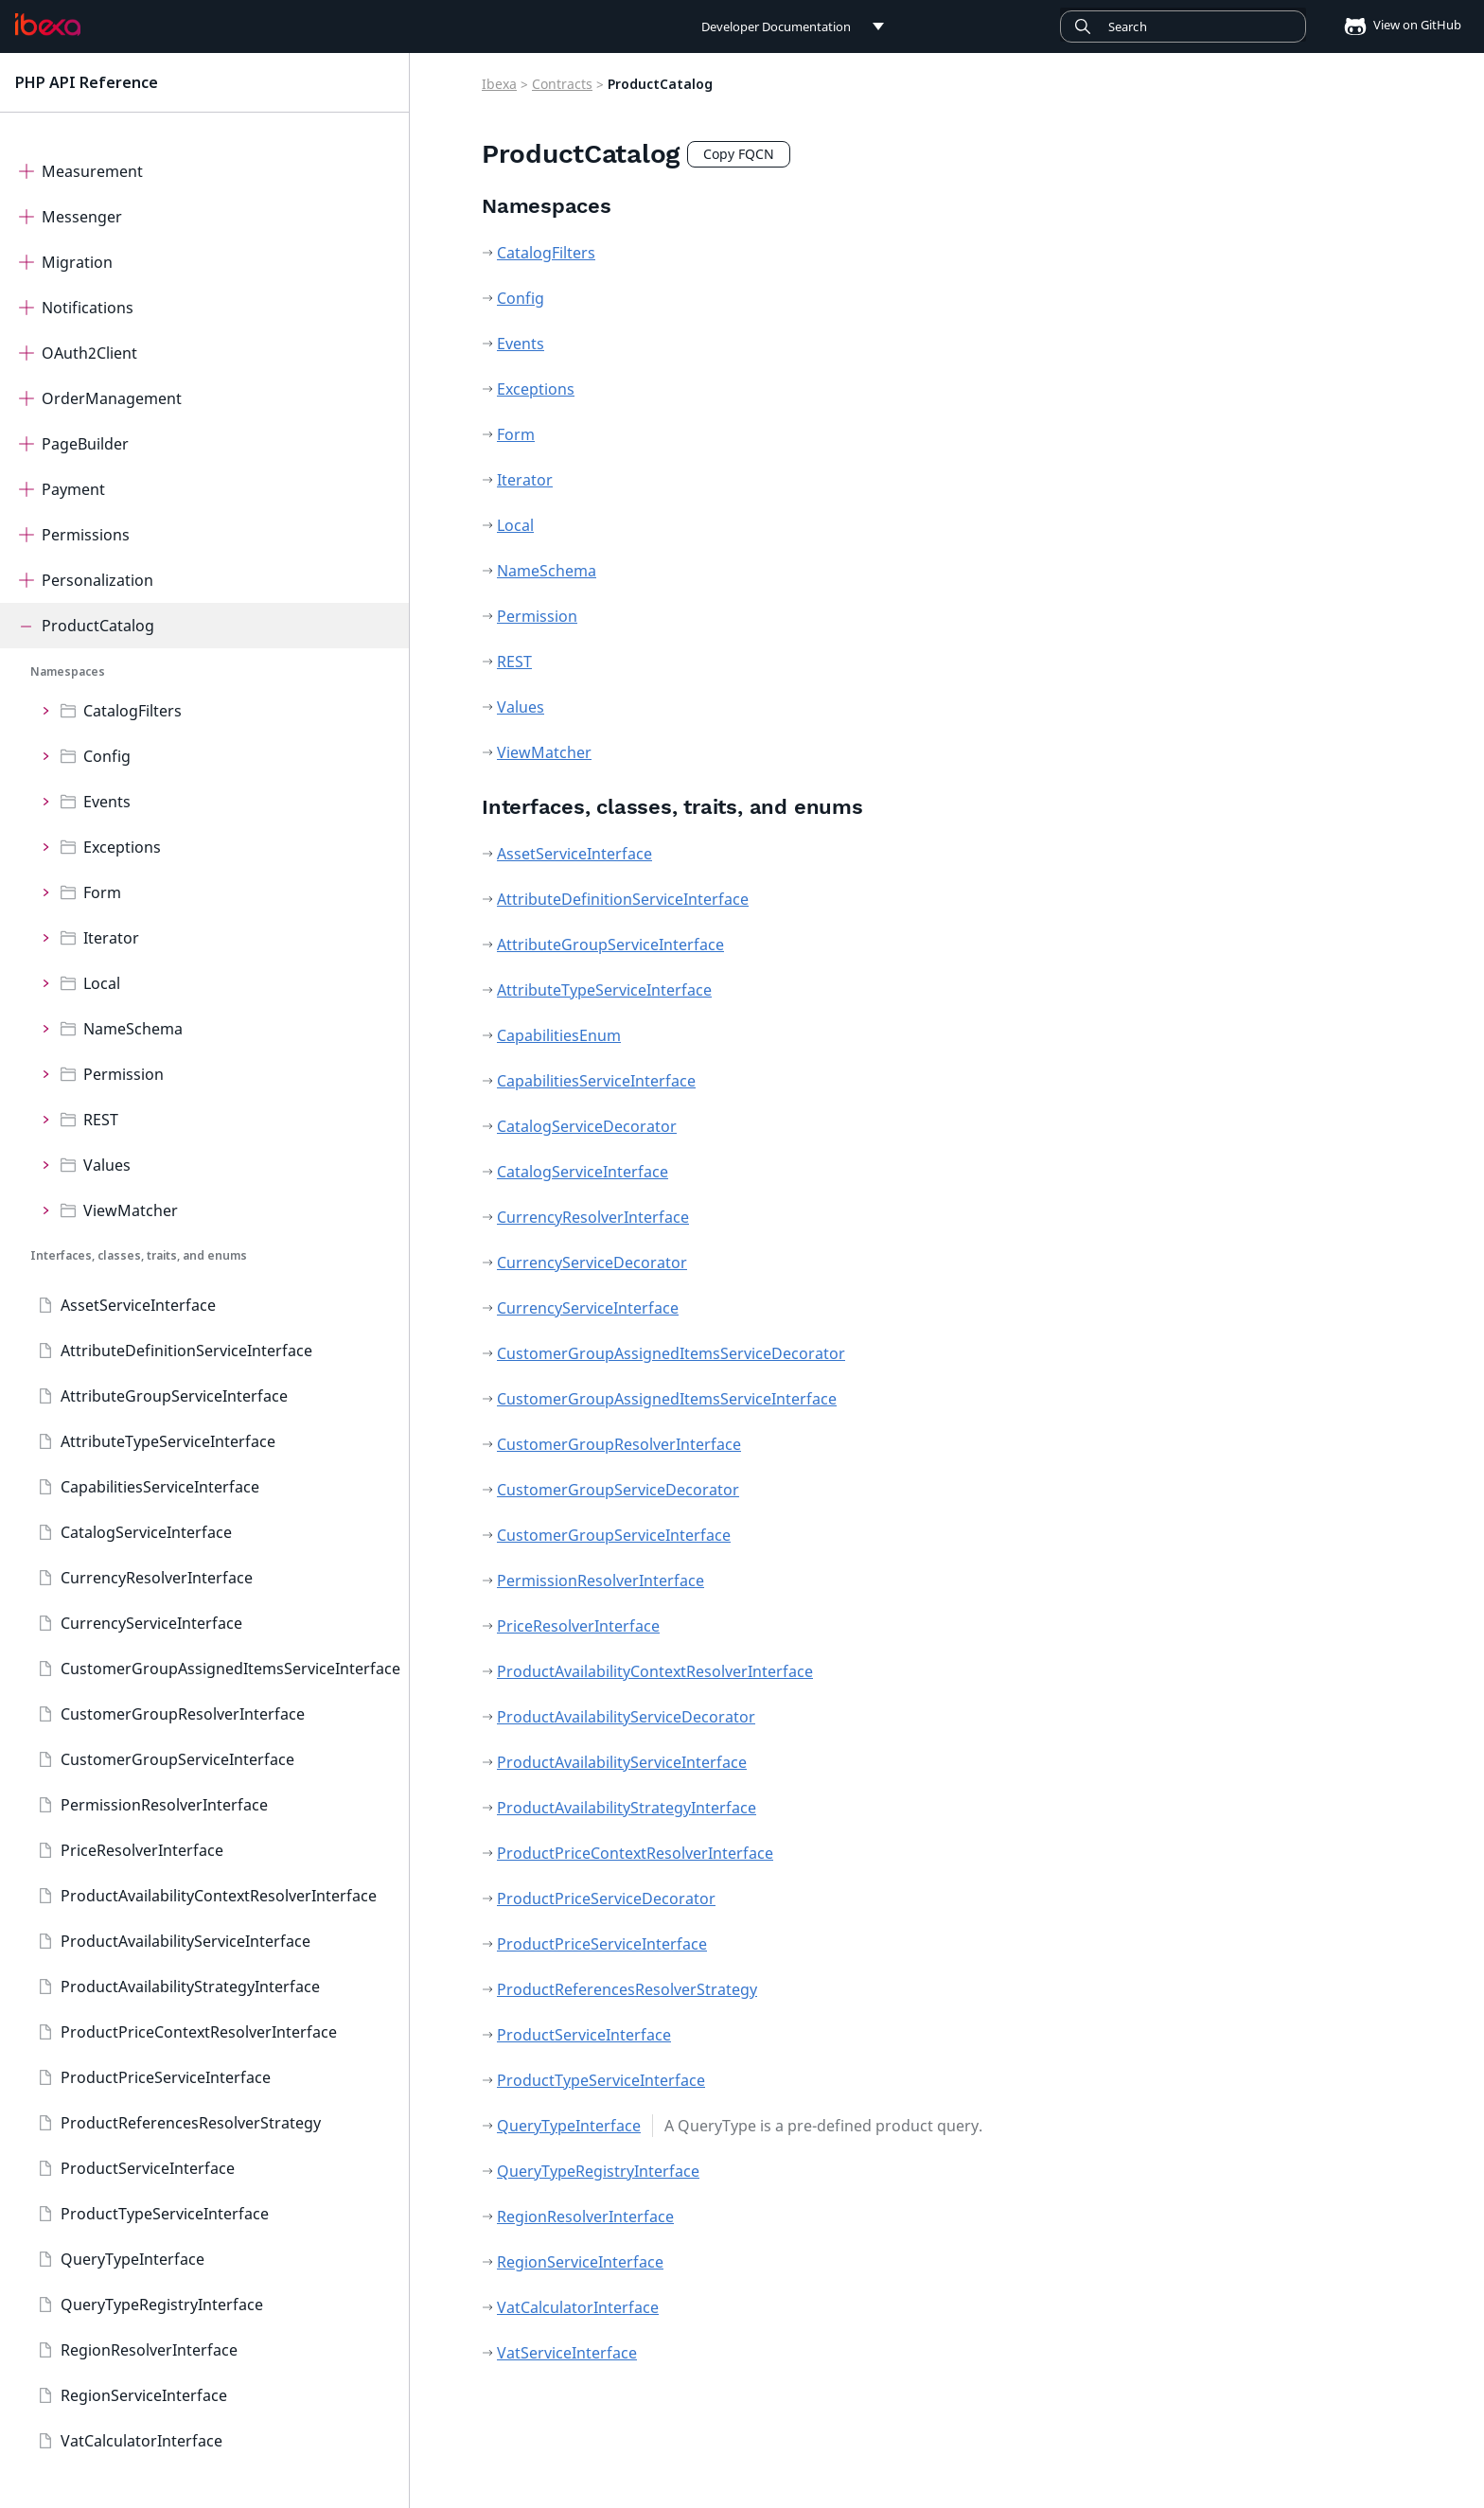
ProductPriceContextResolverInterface (199, 2032)
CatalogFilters (132, 710)
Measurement (92, 171)
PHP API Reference (86, 82)
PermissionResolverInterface (164, 1804)
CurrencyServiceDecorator (592, 1262)
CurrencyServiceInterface (151, 1623)
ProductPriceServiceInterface (166, 2077)
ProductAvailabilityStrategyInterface (190, 1986)
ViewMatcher (130, 1210)
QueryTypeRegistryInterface (162, 2304)
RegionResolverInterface (149, 2350)
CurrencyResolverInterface (157, 1577)
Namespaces (67, 671)
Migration (77, 262)
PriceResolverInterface (142, 1850)
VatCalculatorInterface (141, 2440)
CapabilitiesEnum (559, 1035)
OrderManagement (112, 398)
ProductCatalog (98, 625)
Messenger (82, 216)
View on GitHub (1397, 24)
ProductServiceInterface (148, 2168)
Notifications (87, 307)
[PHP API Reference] (48, 25)
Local (101, 983)
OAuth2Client (89, 353)
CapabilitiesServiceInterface (160, 1486)
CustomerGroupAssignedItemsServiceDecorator (671, 1353)
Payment (73, 489)
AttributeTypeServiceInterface (168, 1441)
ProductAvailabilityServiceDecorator (626, 1716)
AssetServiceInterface (138, 1305)
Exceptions (122, 847)
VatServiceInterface (567, 2352)
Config (107, 756)
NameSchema (133, 1028)
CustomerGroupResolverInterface (183, 1714)
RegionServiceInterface (144, 2395)
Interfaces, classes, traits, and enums (138, 1255)
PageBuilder (85, 443)
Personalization (97, 580)
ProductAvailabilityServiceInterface (185, 1941)
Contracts (562, 84)
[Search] (1183, 26)
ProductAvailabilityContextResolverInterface (219, 1895)
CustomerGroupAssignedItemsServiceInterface (230, 1668)
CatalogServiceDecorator (587, 1126)
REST (100, 1119)
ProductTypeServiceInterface (165, 2213)
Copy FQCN (738, 154)
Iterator (111, 937)
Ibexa (499, 84)
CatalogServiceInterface (146, 1532)
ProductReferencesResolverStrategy (191, 2122)
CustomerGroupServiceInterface (177, 1759)
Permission (123, 1074)
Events (107, 801)
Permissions (86, 534)
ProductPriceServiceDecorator (606, 1898)
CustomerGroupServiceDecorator (618, 1489)
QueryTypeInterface (132, 2259)
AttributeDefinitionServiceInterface (186, 1350)
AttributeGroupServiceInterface (174, 1396)
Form (102, 892)
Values (107, 1165)
